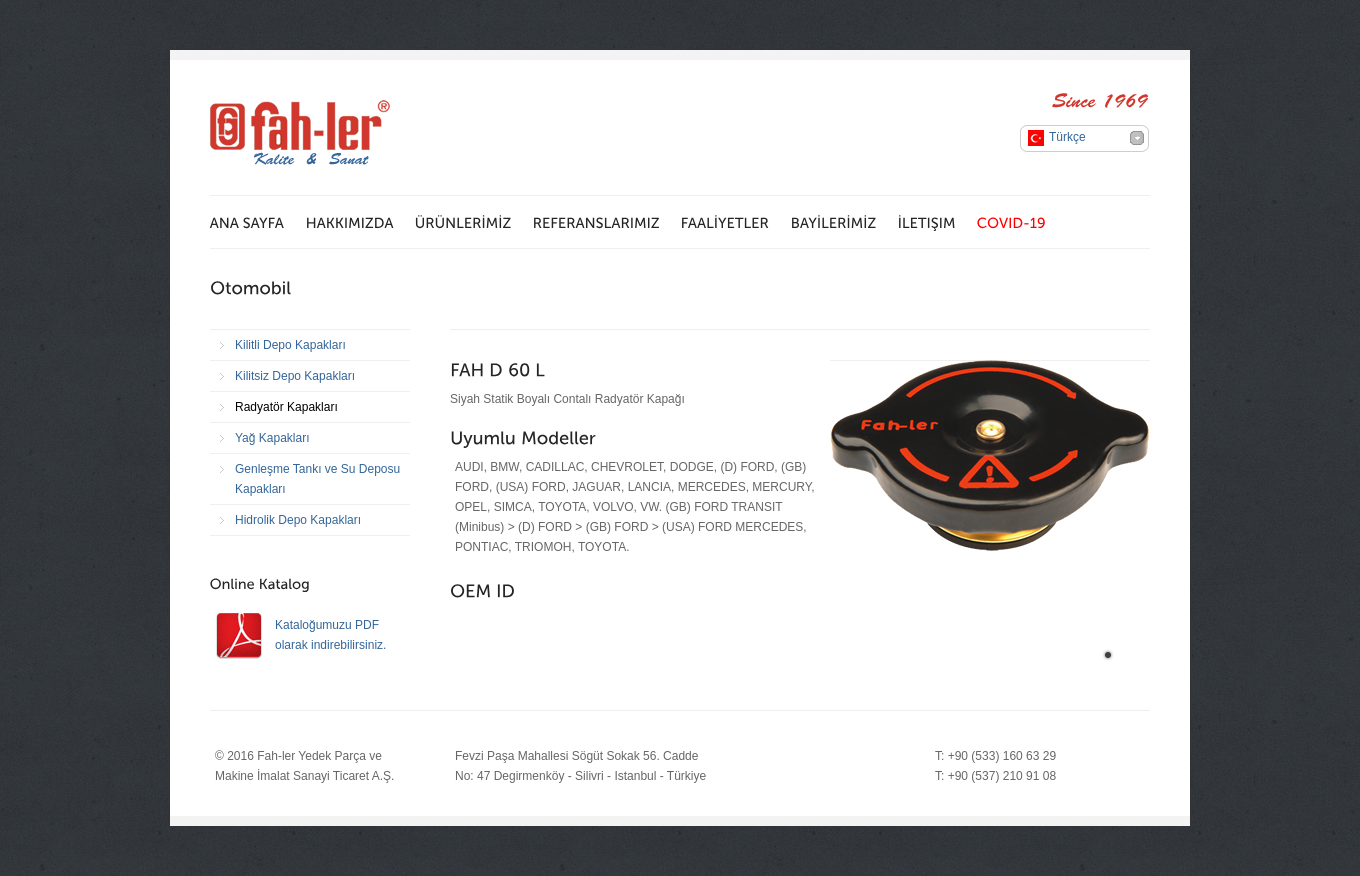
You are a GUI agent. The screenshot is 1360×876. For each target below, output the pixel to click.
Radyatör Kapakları (286, 407)
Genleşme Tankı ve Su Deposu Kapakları (317, 479)
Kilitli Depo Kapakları (290, 345)
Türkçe (1067, 137)
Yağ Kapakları (272, 438)
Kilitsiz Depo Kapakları (295, 376)
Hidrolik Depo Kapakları (298, 520)
